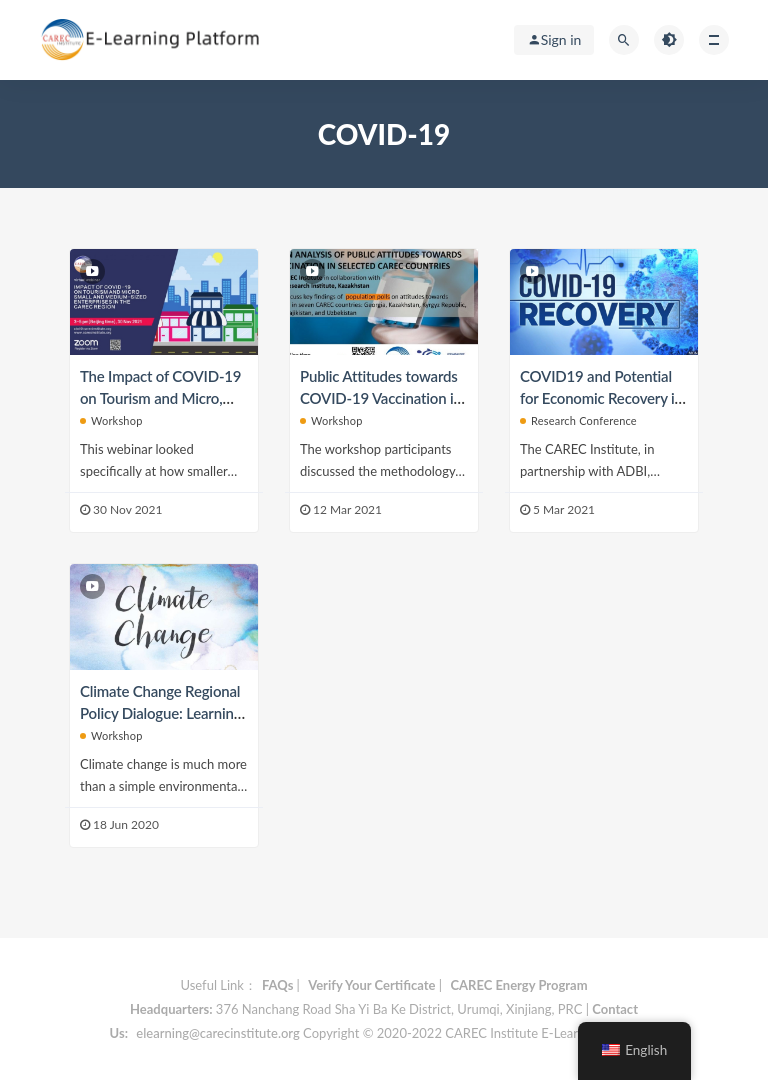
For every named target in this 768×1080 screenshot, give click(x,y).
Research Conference (578, 420)
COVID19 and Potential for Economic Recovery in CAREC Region (601, 398)
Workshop (111, 420)
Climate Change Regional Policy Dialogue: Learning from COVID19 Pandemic (162, 713)
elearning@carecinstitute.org (217, 1033)
